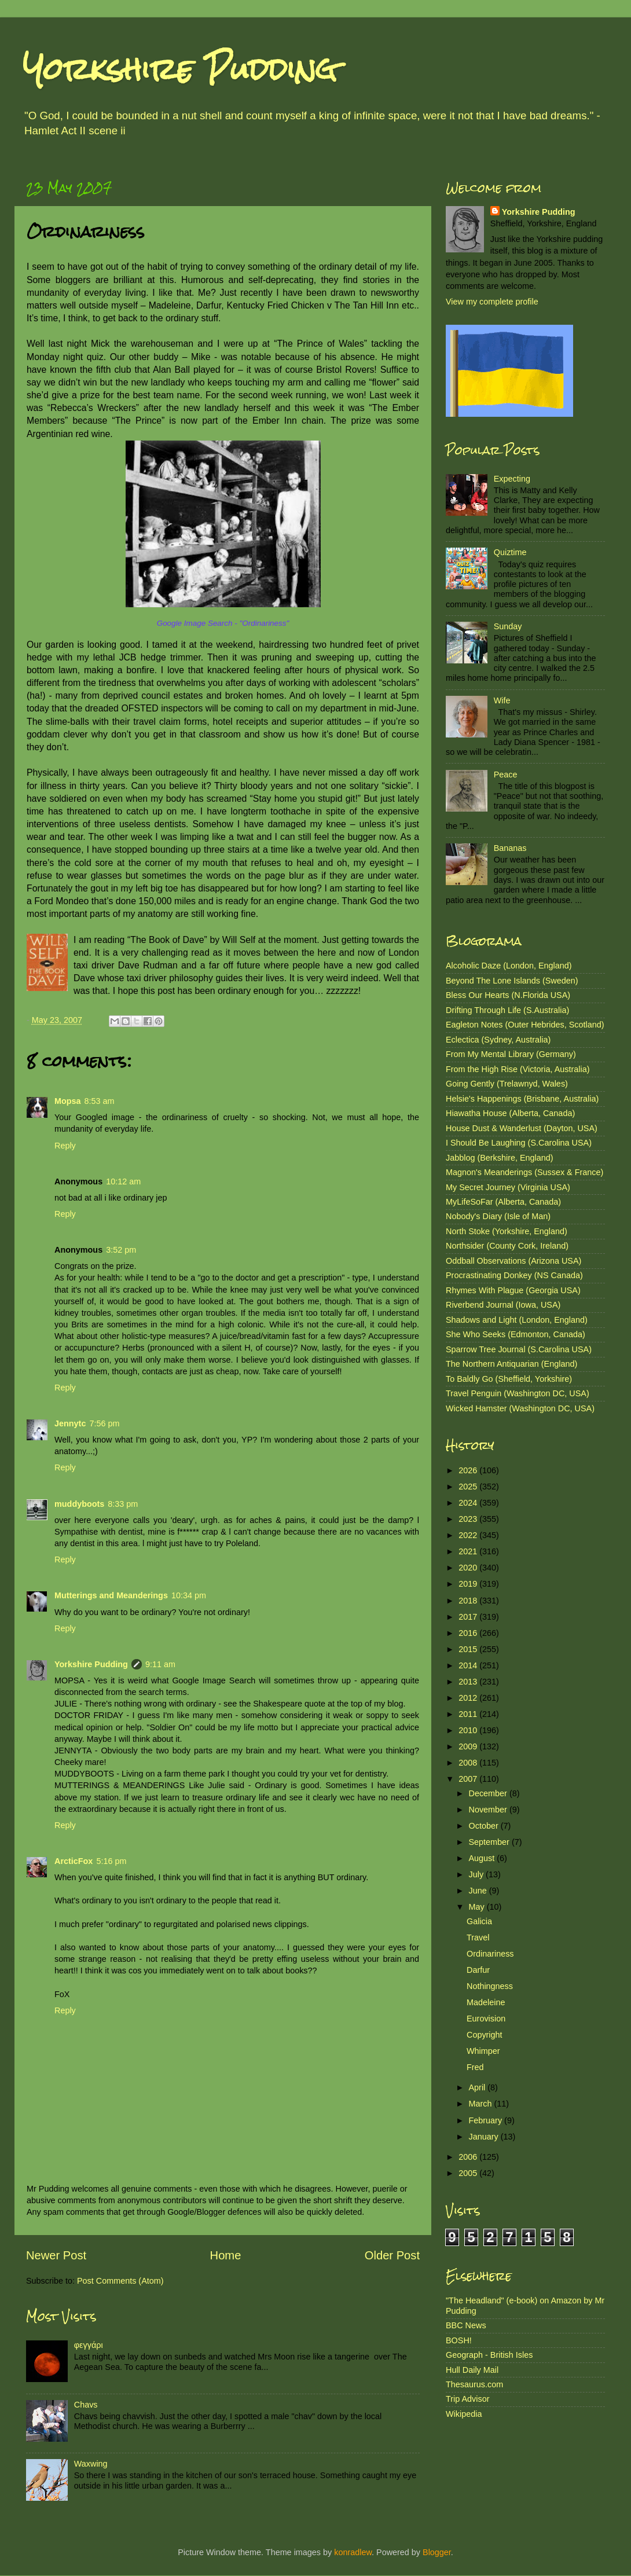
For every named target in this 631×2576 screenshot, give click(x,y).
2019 (468, 1583)
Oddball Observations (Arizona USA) (513, 1260)
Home (225, 2255)
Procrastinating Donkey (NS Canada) (514, 1275)
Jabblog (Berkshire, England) (499, 1157)
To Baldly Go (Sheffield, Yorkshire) (509, 1379)
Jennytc (70, 1423)
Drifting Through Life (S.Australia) (507, 1010)
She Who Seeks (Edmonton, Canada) (515, 1334)
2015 (468, 1649)
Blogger (437, 2552)
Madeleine (486, 2002)
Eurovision (486, 2018)
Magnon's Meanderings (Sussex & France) (524, 1172)
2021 (468, 1551)
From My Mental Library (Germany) (511, 1054)
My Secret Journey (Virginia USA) (508, 1187)
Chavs (86, 2404)
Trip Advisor (467, 2398)
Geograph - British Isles (489, 2355)
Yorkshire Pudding (180, 69)
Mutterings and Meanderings (111, 1595)
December (489, 1793)
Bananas (510, 848)
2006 (468, 2157)
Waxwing (91, 2463)
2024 (468, 1502)
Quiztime (510, 552)
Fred (475, 2067)
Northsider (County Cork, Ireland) (507, 1245)
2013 (468, 1681)
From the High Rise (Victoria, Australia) (517, 1069)
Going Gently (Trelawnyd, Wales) (507, 1083)
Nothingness (490, 1986)
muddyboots (79, 1504)
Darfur (478, 1970)
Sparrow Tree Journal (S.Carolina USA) (519, 1349)
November (489, 1809)
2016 (468, 1633)
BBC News (466, 2325)
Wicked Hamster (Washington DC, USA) (520, 1408)
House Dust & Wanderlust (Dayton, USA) (521, 1128)
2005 (468, 2173)
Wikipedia (464, 2414)
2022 (468, 1535)
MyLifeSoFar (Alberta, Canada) (503, 1201)
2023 (468, 1519)
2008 (468, 1762)
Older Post (392, 2255)
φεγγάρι (88, 2345)
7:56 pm (104, 1423)
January (485, 2136)
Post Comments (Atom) (120, 2280)
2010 (468, 1730)
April (478, 2087)
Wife (502, 700)
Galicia (479, 1921)
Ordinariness (490, 1953)
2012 (468, 1697)
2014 (468, 1665)
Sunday (508, 626)
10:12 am (123, 1181)
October (485, 1825)
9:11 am (160, 1664)
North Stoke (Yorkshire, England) (506, 1231)
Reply (65, 1145)
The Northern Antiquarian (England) (511, 1363)
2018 (468, 1600)
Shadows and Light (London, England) (517, 1319)
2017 (468, 1616)
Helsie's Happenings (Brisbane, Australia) (522, 1098)
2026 (468, 1470)
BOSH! (459, 2340)
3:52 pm (121, 1249)
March (481, 2103)
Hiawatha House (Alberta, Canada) (510, 1113)
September (490, 1842)
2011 (468, 1714)
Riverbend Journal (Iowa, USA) (503, 1304)
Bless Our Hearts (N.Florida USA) (508, 995)
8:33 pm (123, 1504)
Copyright (484, 2034)
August (483, 1858)
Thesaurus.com (474, 2384)
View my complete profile (492, 301)
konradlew (353, 2552)
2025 (468, 1486)
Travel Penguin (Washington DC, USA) (517, 1393)
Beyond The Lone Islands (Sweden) (512, 980)
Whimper (483, 2051)
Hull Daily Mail (472, 2370)
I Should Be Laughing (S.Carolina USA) (519, 1142)
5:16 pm (111, 1861)
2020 (468, 1567)
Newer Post (56, 2255)
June (479, 1890)
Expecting (512, 478)
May (478, 1906)
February (487, 2120)
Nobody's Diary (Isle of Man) (498, 1216)
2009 (468, 1746)
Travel (478, 1937)
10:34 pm (188, 1595)
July (477, 1874)
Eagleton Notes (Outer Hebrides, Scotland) (525, 1024)
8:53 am (100, 1101)
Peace (506, 774)
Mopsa (67, 1101)
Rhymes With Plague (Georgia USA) (513, 1290)
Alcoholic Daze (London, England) (509, 965)
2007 (468, 1779)
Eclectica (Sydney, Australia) (498, 1039)
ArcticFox (73, 1861)
